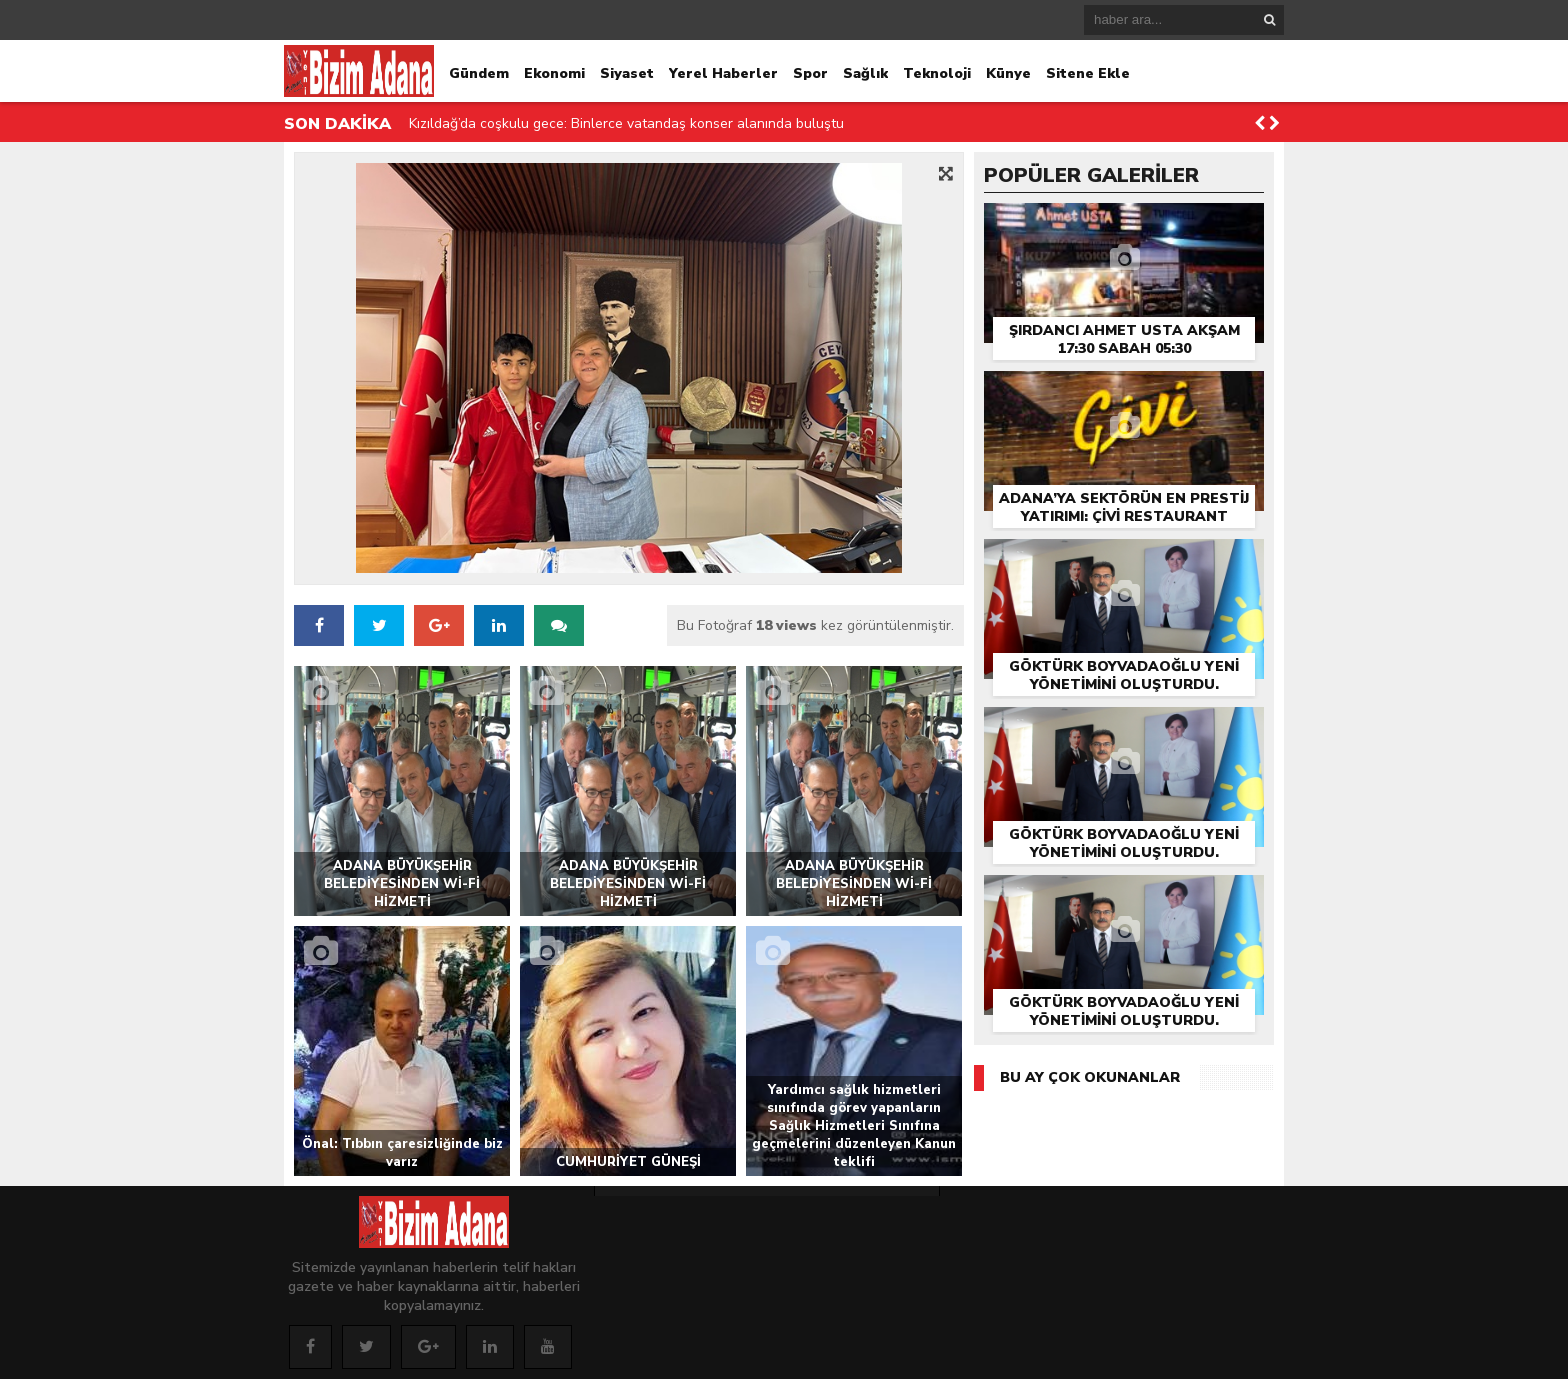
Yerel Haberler (723, 73)
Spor (810, 73)
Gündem (479, 73)
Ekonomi (554, 73)
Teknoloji (937, 73)
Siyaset (627, 73)
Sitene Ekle (1088, 73)
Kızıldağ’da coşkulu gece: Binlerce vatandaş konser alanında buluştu (626, 123)
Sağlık (865, 73)
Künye (1008, 73)
